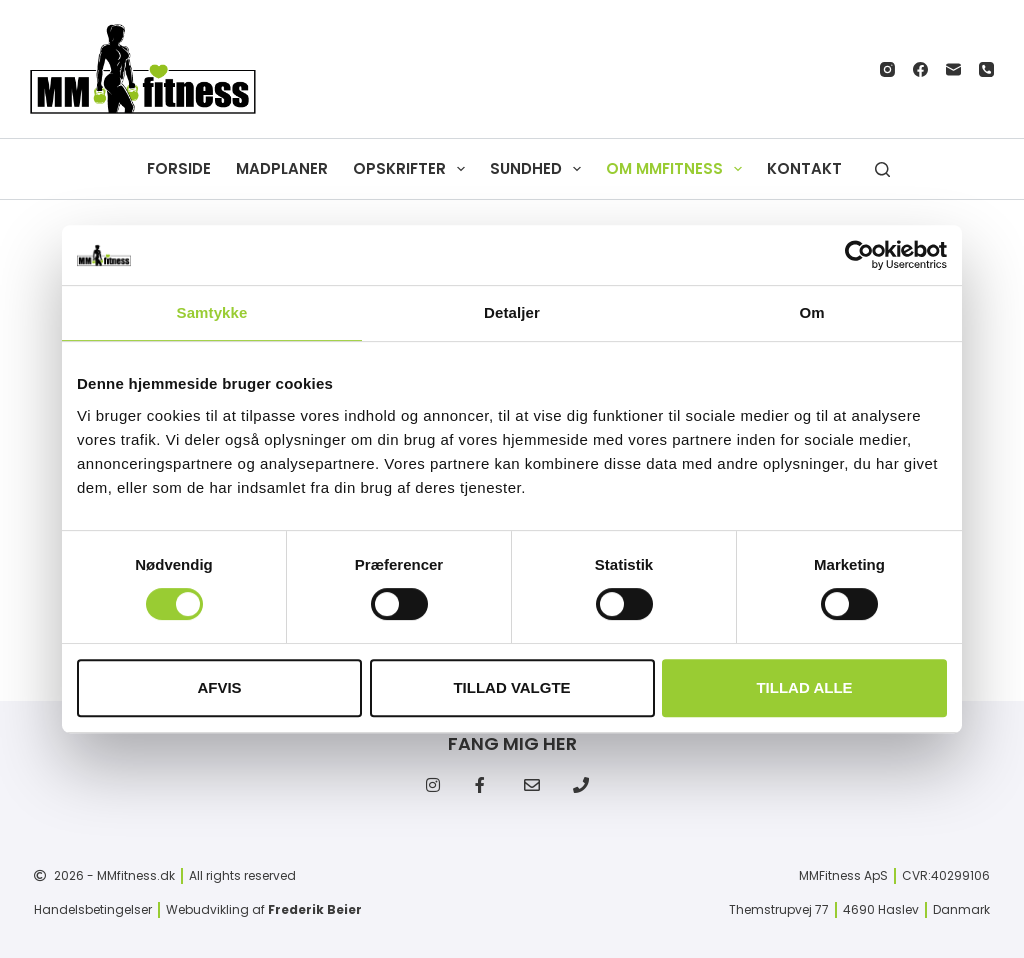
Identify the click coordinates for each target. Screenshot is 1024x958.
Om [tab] (811, 312)
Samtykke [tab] (212, 312)
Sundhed (539, 169)
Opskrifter (413, 169)
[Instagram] (887, 69)
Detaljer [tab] (512, 312)
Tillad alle (804, 687)
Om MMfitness (678, 169)
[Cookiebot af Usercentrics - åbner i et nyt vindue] (859, 255)
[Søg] (882, 169)
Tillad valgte (511, 687)
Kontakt (804, 168)
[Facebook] (920, 69)
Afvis (219, 687)
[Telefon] (986, 69)
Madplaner (282, 168)
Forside (179, 168)
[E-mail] (953, 69)
